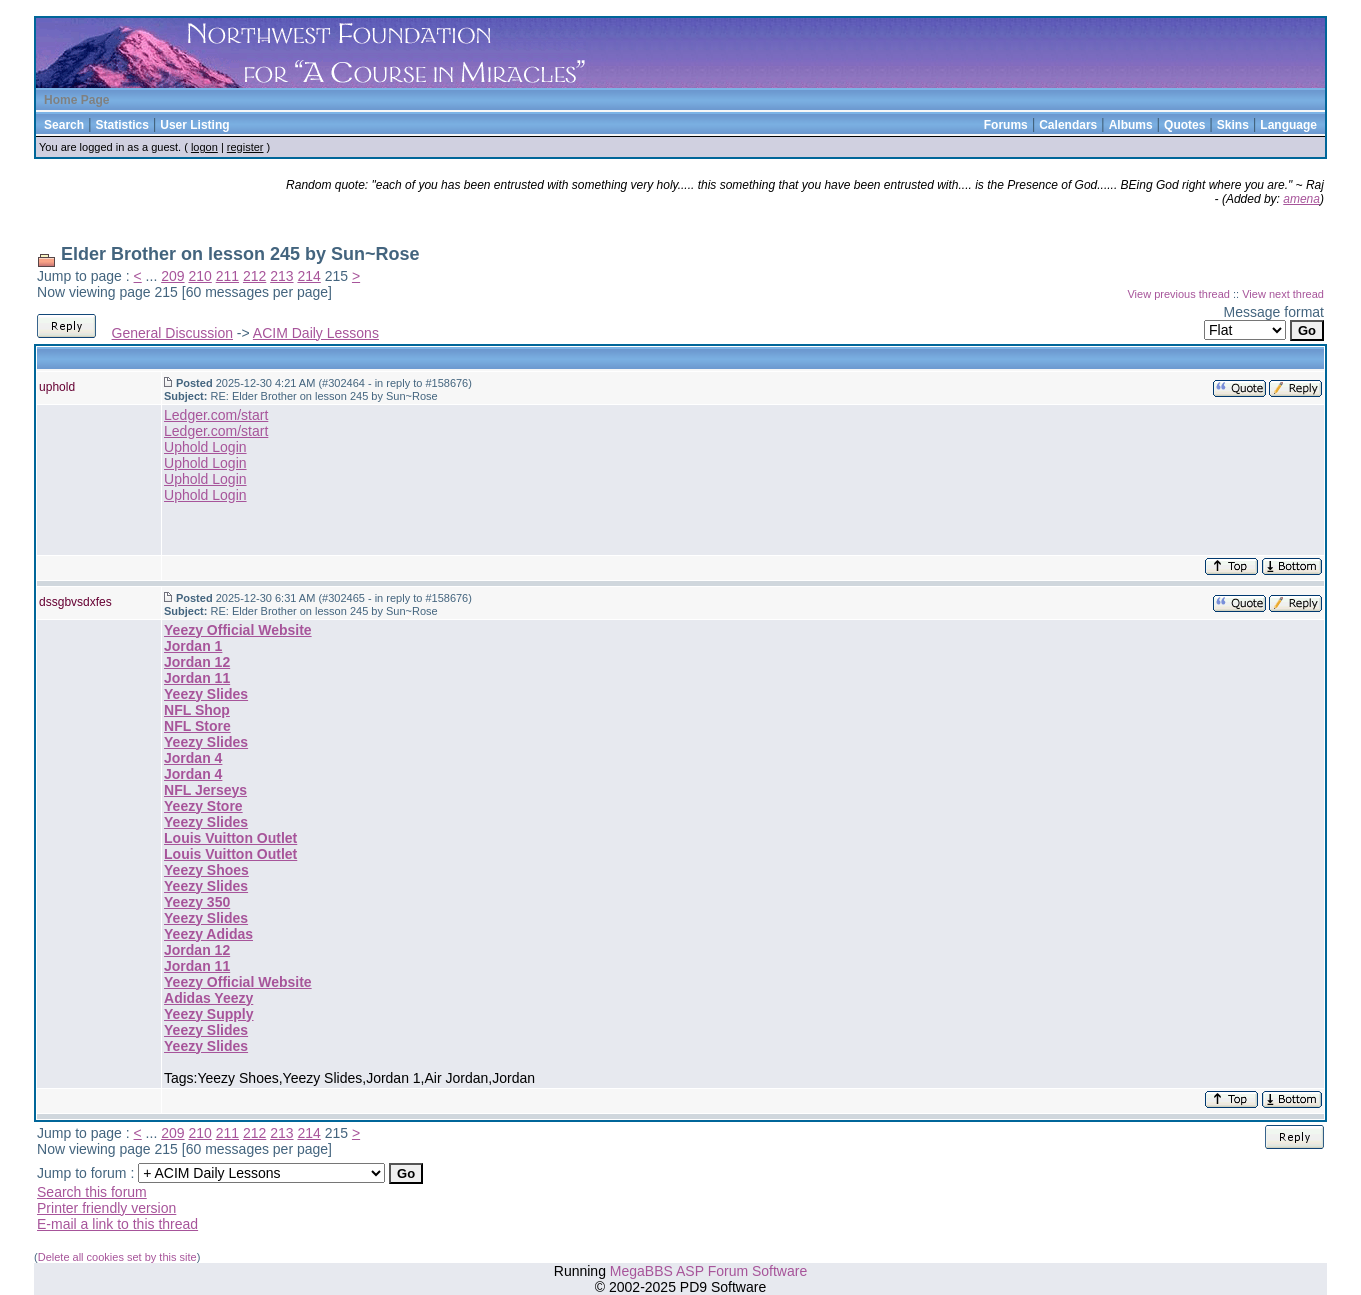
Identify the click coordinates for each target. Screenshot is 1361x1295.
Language (1288, 125)
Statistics (121, 125)
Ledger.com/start (216, 415)
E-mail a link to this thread (117, 1224)
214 (308, 276)
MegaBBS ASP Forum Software (708, 1271)
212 (254, 276)
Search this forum (92, 1192)
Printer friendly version (106, 1208)
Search (64, 125)
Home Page (76, 100)
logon (204, 147)
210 (199, 276)
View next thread (1283, 294)
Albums (1131, 125)
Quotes (1184, 125)
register (245, 147)
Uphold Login (205, 447)
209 (172, 276)
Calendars (1068, 125)
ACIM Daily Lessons (316, 333)
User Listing (194, 125)
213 (281, 276)
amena (1301, 199)
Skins (1233, 125)
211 (227, 276)
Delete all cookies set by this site (117, 1257)
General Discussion (172, 333)
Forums (1006, 125)
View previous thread (1178, 294)
